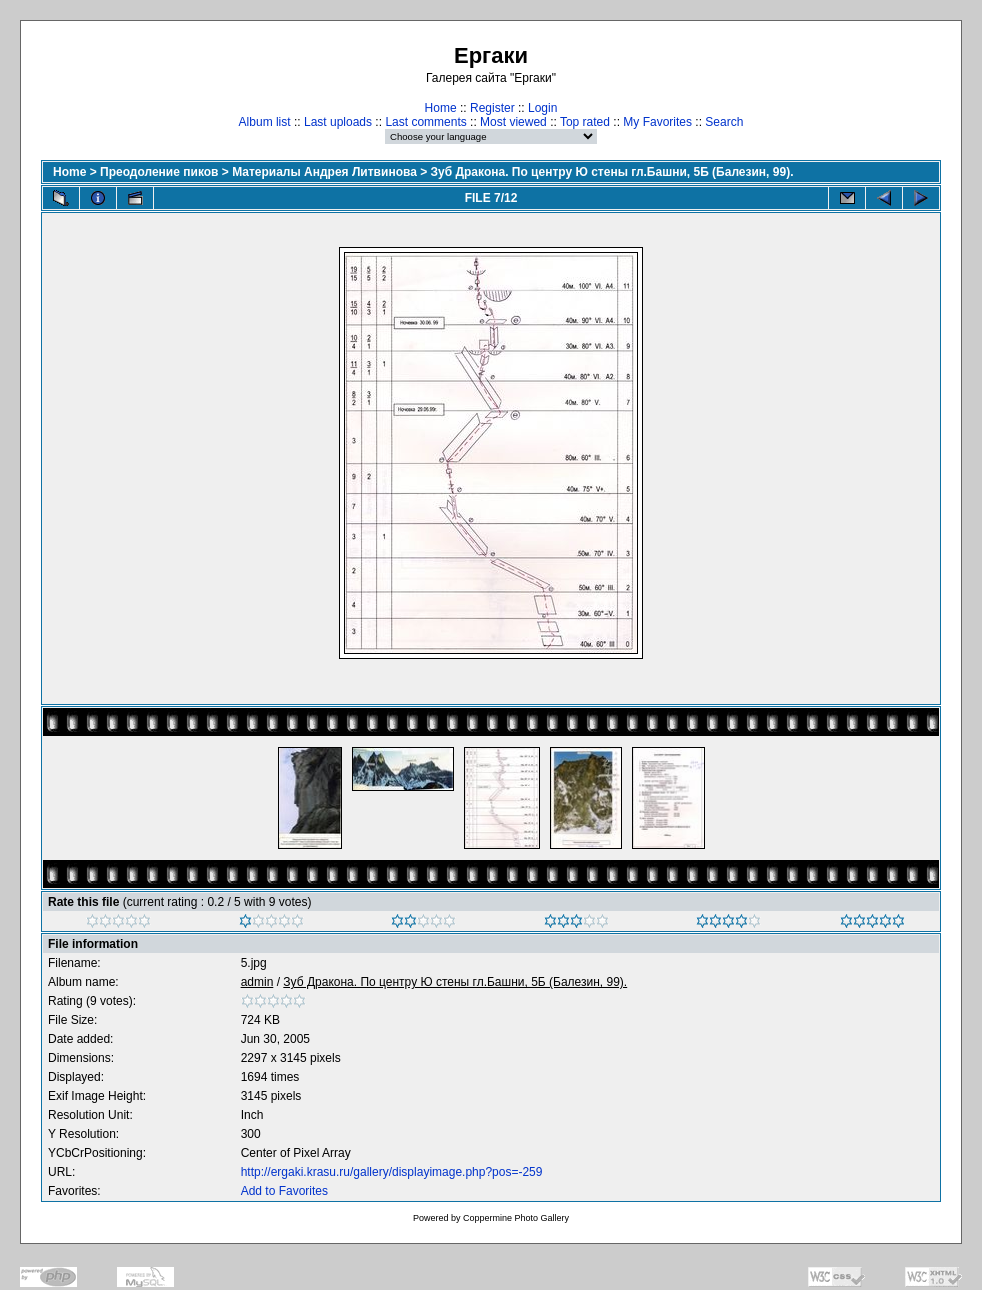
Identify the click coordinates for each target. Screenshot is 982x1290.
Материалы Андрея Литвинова (324, 172)
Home (441, 108)
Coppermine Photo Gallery (516, 1218)
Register (492, 108)
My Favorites (657, 122)
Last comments (425, 122)
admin (257, 982)
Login (542, 108)
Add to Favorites (284, 1191)
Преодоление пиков (159, 172)
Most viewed (513, 122)
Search (724, 122)
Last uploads (338, 122)
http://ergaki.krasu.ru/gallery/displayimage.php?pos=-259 (392, 1172)
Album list (265, 122)
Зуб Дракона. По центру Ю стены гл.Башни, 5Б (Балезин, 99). (612, 172)
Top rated (585, 122)
